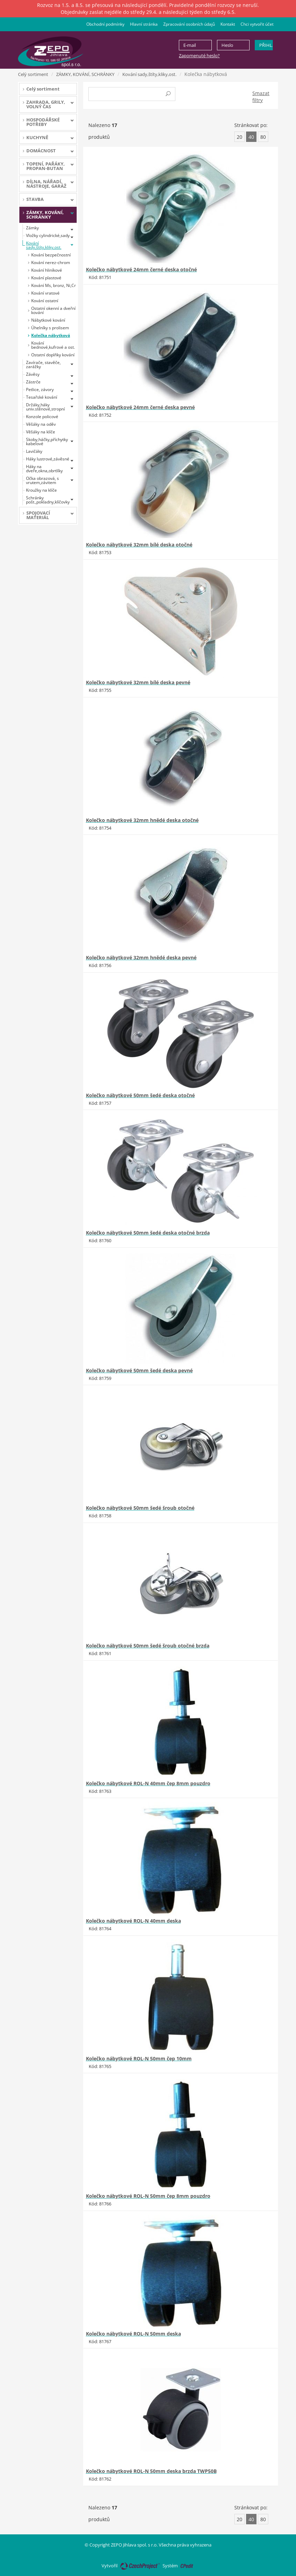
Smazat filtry (260, 96)
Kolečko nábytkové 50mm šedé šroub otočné (140, 1508)
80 (263, 137)
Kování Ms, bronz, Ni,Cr (53, 285)
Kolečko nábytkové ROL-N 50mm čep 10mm (139, 2058)
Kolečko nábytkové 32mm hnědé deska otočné (142, 820)
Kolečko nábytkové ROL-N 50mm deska (133, 2333)
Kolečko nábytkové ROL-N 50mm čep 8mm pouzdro (148, 2196)
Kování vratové (45, 293)
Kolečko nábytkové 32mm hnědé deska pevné (141, 957)
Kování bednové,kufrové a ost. (53, 345)
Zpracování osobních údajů (189, 24)
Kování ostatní (44, 301)
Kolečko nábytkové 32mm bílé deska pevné (138, 682)
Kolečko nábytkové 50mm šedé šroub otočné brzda (147, 1645)
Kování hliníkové (46, 270)
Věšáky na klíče (40, 432)
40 (251, 137)
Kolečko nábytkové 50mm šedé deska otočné (140, 1095)
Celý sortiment (33, 74)
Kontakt (227, 24)
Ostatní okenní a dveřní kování (53, 310)
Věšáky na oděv (41, 424)
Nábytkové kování (48, 320)
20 (239, 137)
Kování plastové (46, 278)
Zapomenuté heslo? (199, 55)
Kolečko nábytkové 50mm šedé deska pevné (139, 1370)
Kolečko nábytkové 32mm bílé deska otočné (139, 544)
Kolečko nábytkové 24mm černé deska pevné (140, 407)
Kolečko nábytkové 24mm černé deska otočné (141, 269)
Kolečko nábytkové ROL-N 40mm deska (133, 1920)
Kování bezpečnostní (51, 255)
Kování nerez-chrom (50, 262)
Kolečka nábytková (50, 335)
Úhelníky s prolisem (50, 328)
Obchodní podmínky (105, 24)
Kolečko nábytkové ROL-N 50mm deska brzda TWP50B (151, 2471)
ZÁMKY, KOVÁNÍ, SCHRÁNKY (85, 74)
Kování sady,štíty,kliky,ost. (149, 74)
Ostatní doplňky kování (53, 355)
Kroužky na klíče (41, 490)
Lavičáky (34, 451)
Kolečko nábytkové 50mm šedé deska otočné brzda (148, 1232)
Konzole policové (42, 417)
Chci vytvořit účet (257, 24)
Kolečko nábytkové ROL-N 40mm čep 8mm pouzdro (148, 1783)
